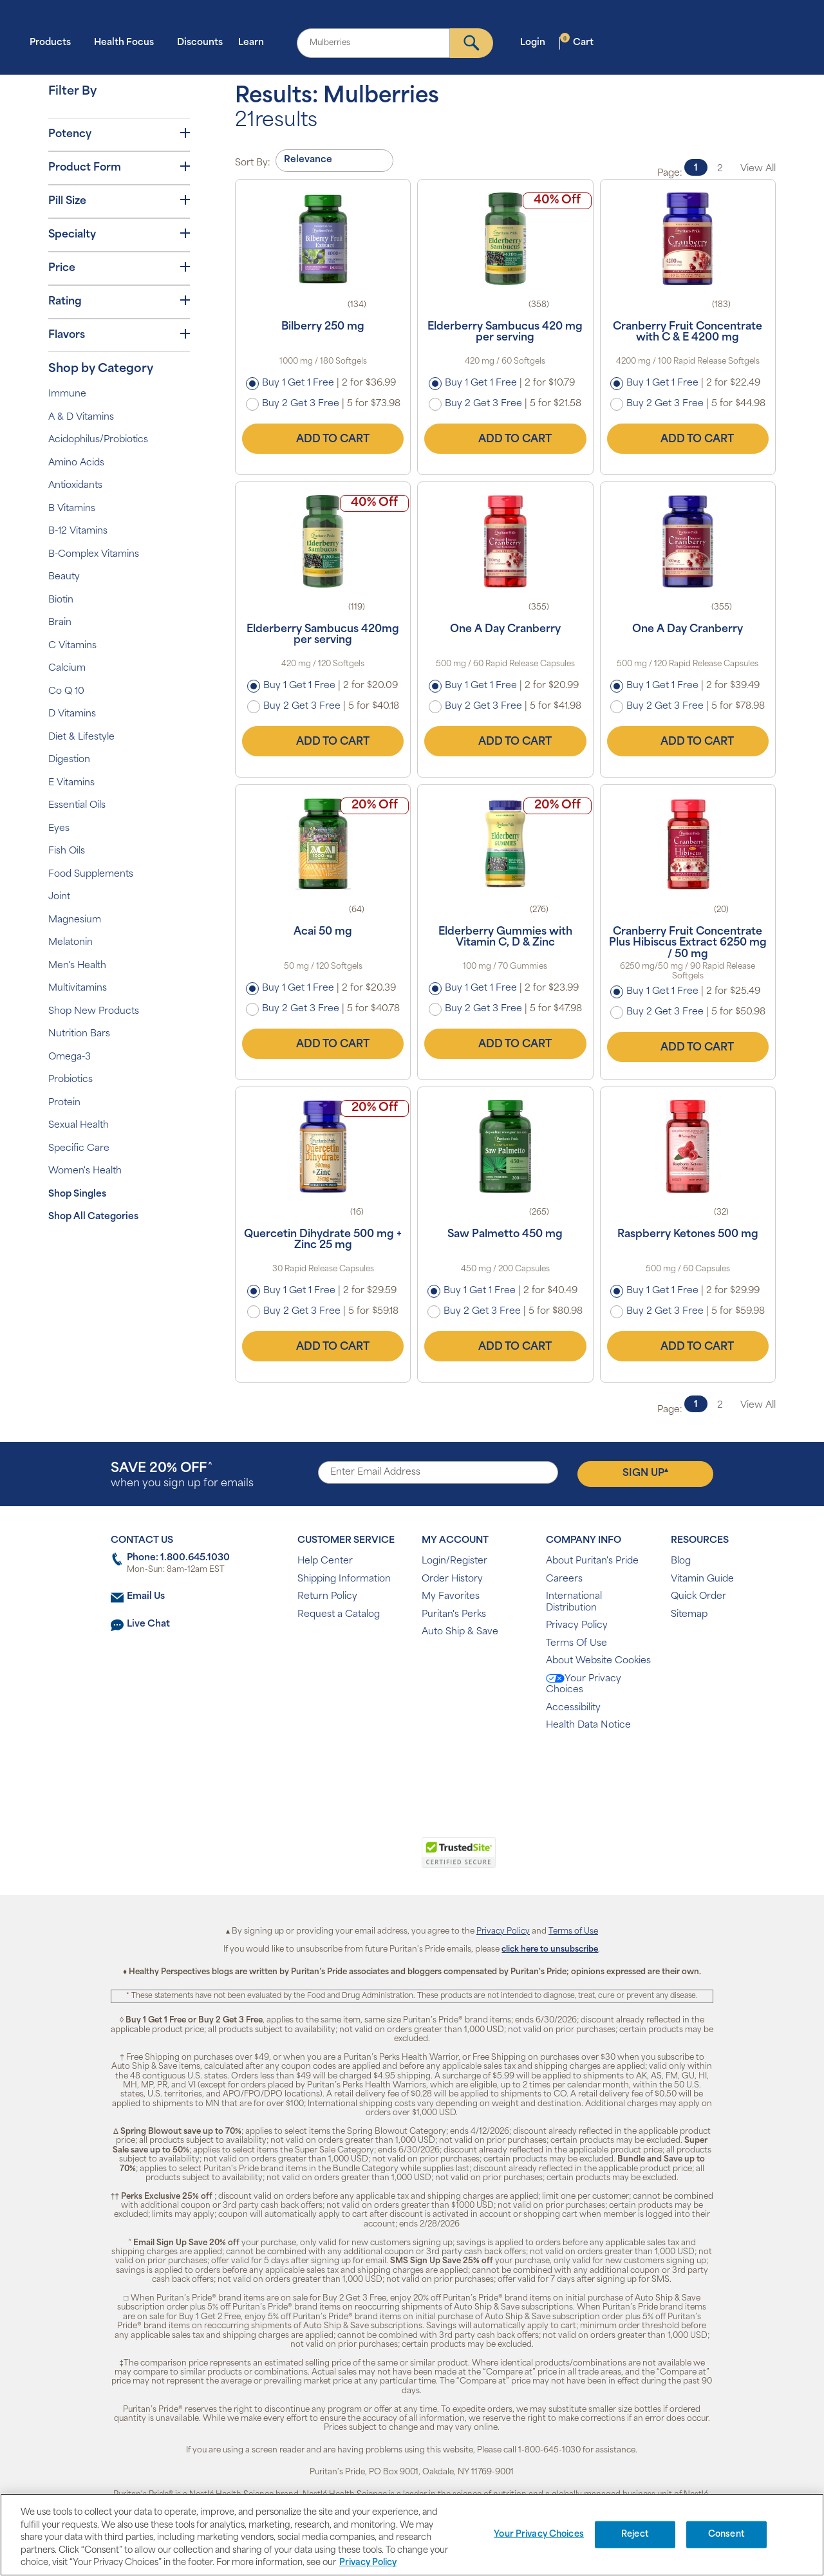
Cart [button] (577, 42)
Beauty (64, 577)
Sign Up (645, 1473)
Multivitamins (77, 988)
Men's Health (77, 966)
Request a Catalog (338, 1614)
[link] (359, 1859)
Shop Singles (77, 1194)
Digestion (69, 760)
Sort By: (252, 163)
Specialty (119, 234)
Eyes (59, 829)
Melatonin (70, 942)
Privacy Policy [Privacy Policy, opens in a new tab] (368, 2563)
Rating (119, 301)
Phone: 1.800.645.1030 (178, 1558)
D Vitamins (72, 714)
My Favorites (451, 1596)
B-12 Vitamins (78, 531)
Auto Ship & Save (460, 1632)
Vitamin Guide (702, 1579)
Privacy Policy (577, 1625)
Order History (452, 1579)
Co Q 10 (66, 691)
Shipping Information (344, 1579)
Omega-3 (69, 1057)
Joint (59, 897)
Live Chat (148, 1624)
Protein (64, 1103)
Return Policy (327, 1596)
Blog (681, 1561)
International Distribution (574, 1602)
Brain (59, 623)
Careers (564, 1579)
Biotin (60, 600)
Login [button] (536, 42)
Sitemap (689, 1614)
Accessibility (573, 1708)
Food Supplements (90, 874)
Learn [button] (255, 42)
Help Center (325, 1561)
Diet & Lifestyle (81, 737)
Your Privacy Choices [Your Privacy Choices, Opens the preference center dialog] (539, 2534)
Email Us (146, 1596)
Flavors (119, 335)
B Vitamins (71, 509)
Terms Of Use (576, 1643)
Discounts (200, 43)
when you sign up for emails (182, 1475)
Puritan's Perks (454, 1614)
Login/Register (454, 1561)
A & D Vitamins (81, 417)
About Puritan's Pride (592, 1561)
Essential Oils (77, 805)
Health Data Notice (588, 1725)
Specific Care (78, 1148)
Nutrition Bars (79, 1034)
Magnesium (74, 920)
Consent (726, 2534)
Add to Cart (323, 439)
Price (119, 268)
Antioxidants (75, 485)
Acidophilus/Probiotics (98, 440)
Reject (635, 2534)
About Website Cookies (598, 1661)
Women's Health (85, 1171)
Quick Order (698, 1596)
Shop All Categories (93, 1217)
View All (758, 169)
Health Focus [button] (128, 42)
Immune (67, 394)
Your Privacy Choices (583, 1684)
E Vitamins (71, 783)
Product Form (119, 167)
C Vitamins (72, 646)
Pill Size (119, 201)
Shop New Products (93, 1011)
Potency (119, 134)
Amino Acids (76, 463)
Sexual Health (78, 1125)
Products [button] (54, 42)
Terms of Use (573, 1932)
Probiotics (70, 1080)
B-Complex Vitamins (93, 554)
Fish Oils (66, 851)
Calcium (67, 668)
